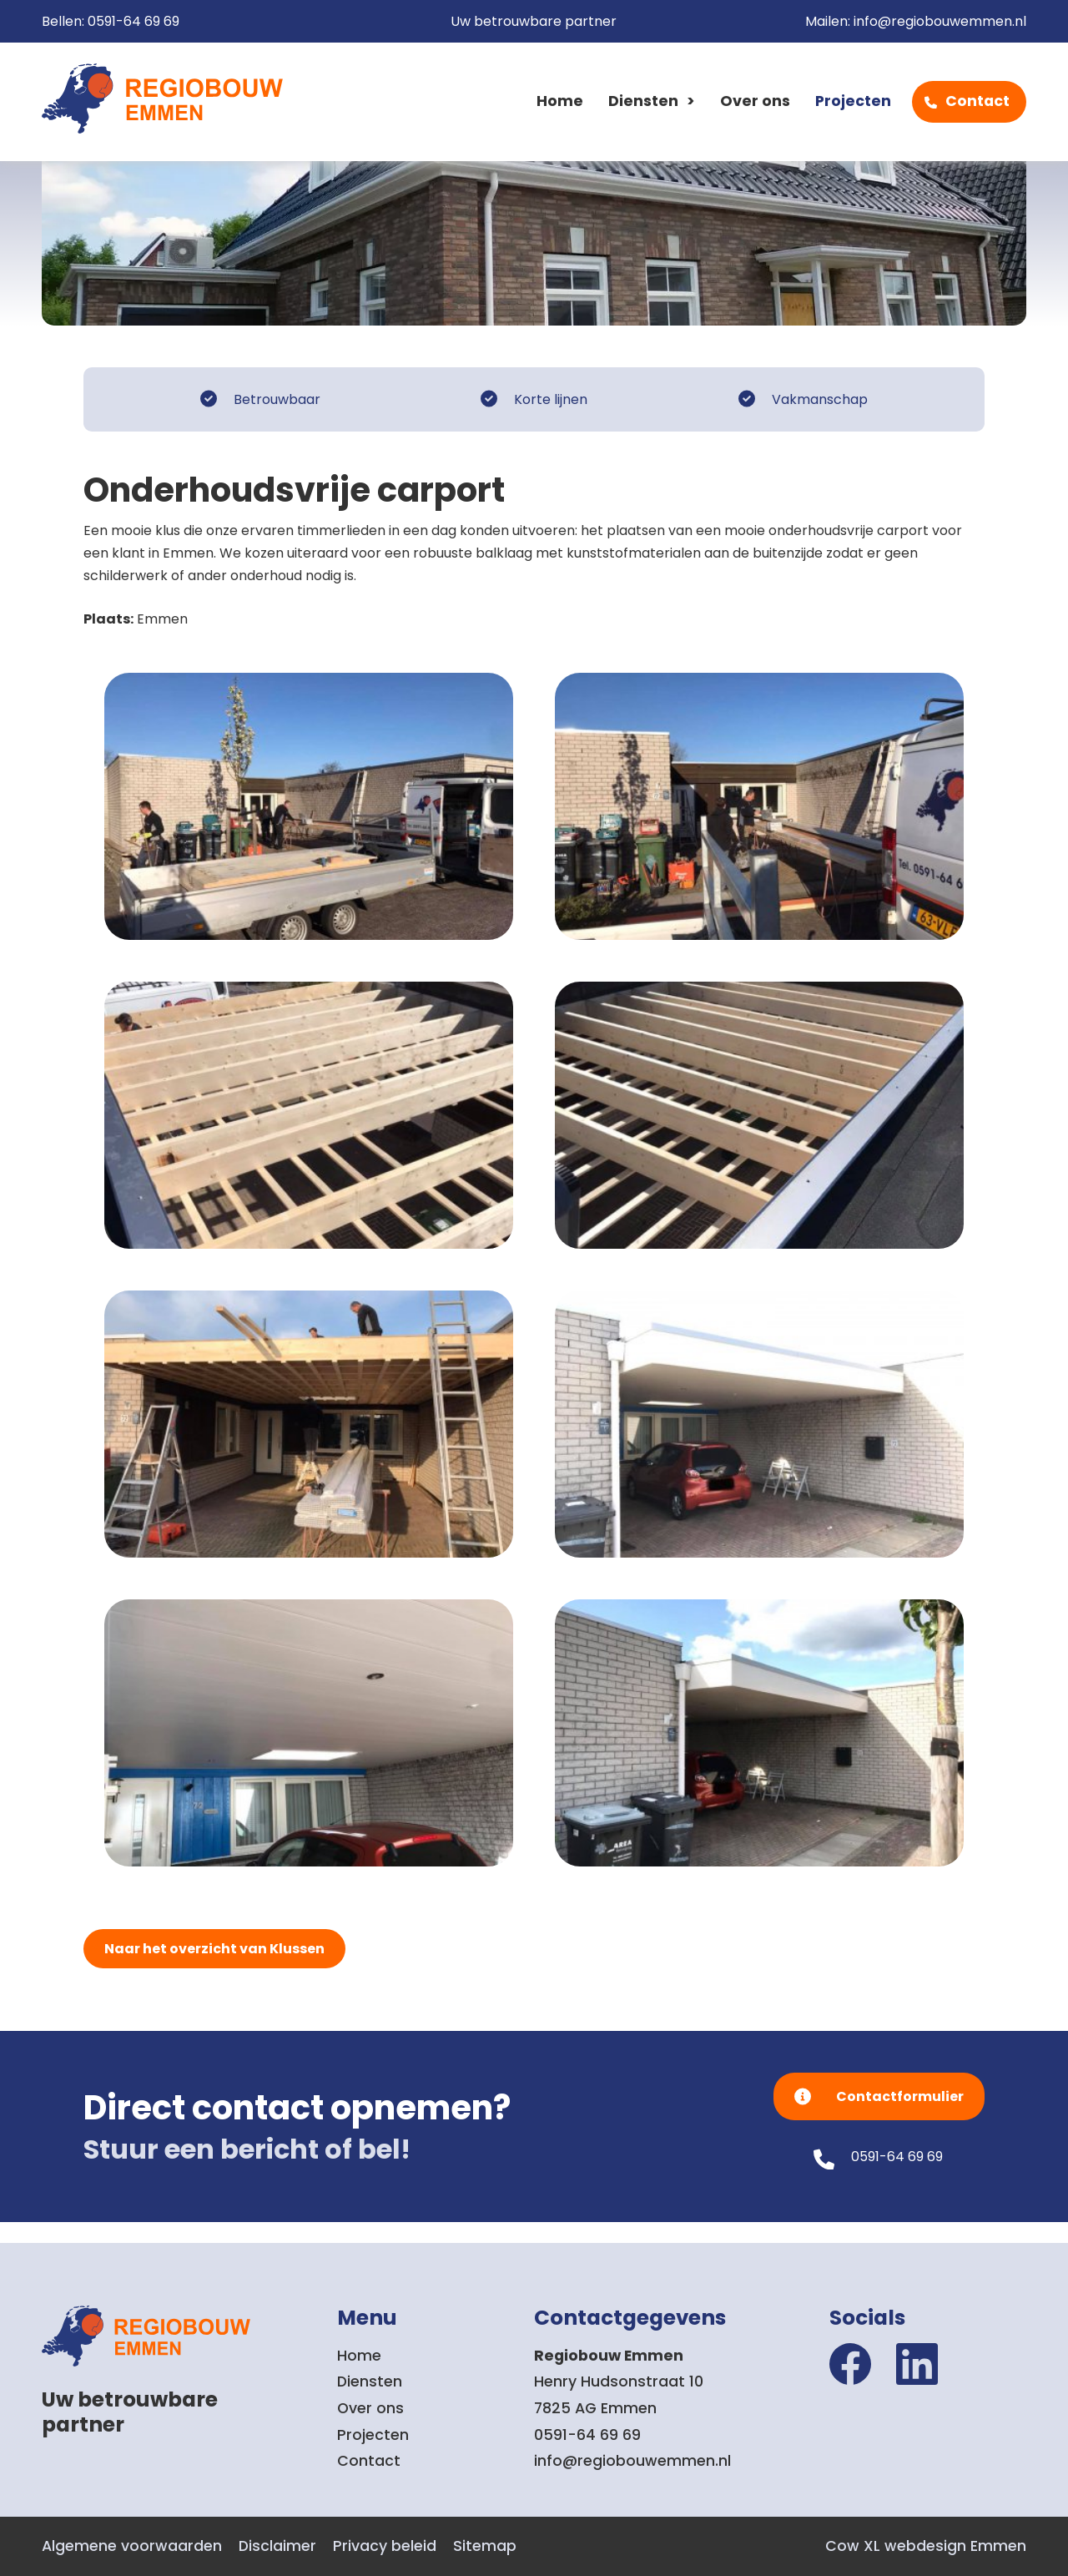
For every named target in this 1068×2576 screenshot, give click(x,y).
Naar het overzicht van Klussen (214, 1948)
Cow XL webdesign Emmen (925, 2546)
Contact (977, 101)
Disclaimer (277, 2546)
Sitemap (484, 2546)
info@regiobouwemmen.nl (940, 21)
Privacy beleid (384, 2546)
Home (560, 101)
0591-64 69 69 (133, 21)
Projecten (853, 101)
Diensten (643, 101)
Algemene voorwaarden (132, 2546)
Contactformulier (900, 2096)
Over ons (755, 101)
